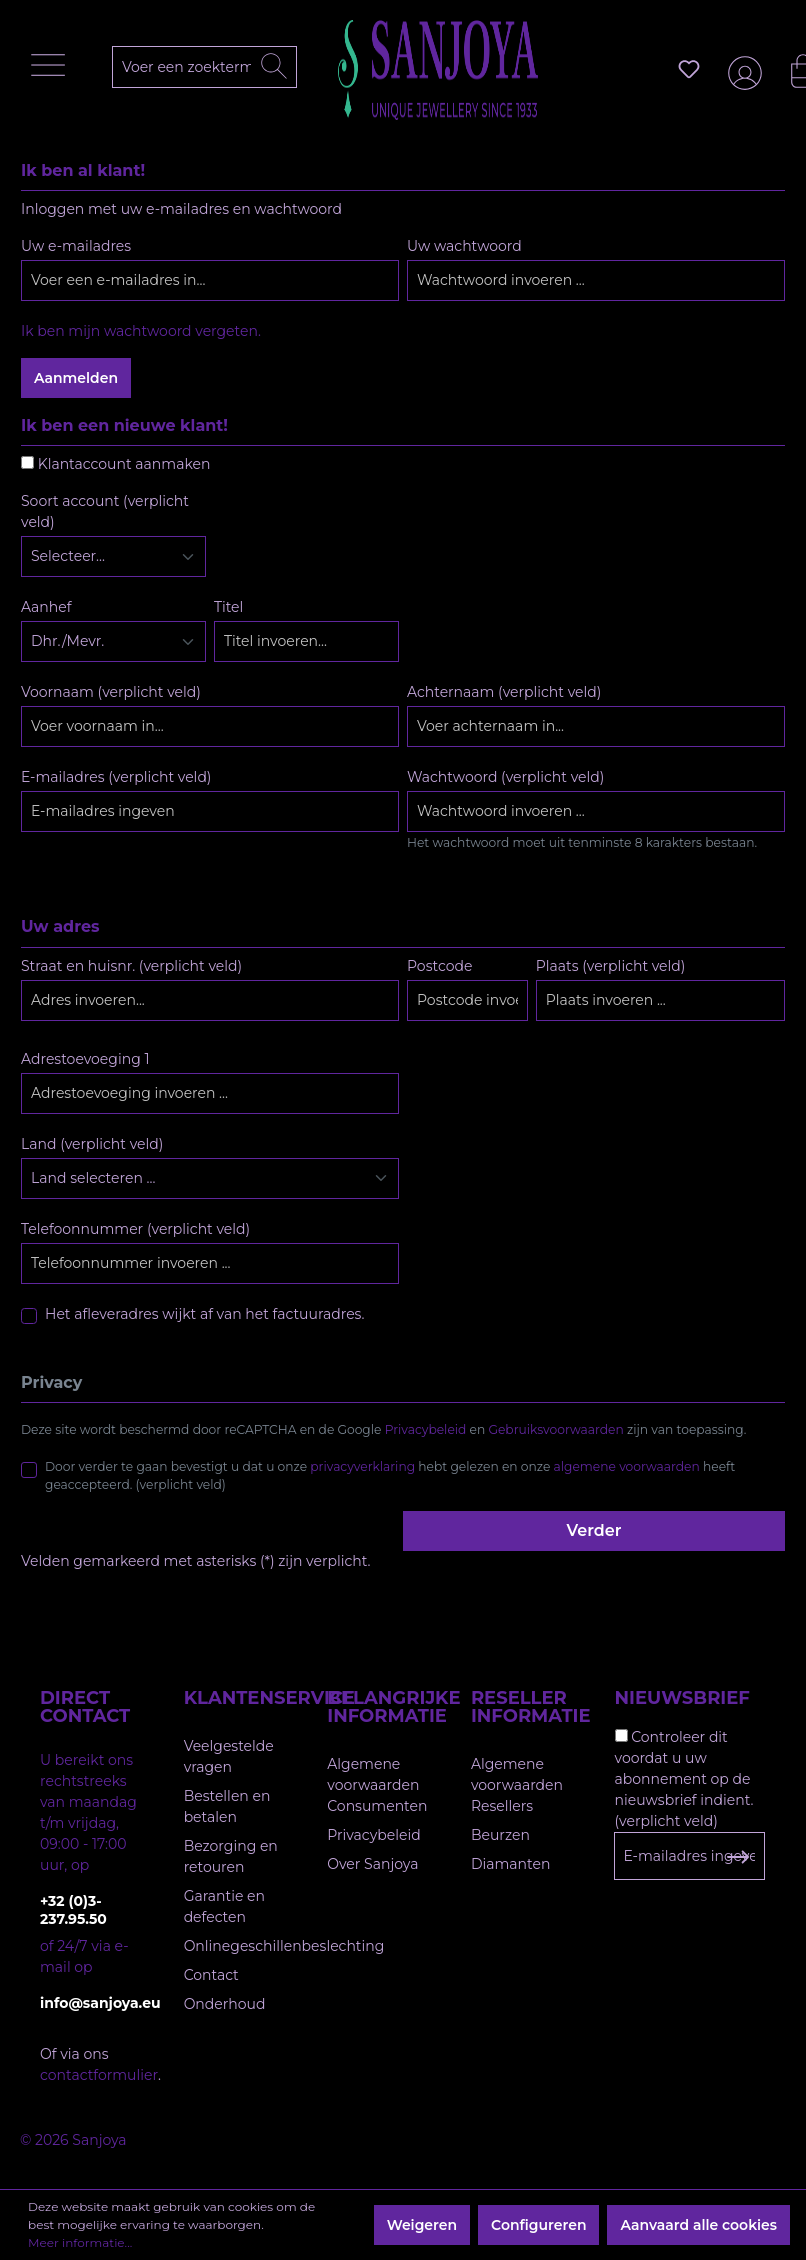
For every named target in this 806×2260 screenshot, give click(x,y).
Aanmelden (76, 378)
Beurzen (500, 1835)
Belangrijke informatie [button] (379, 1707)
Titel (228, 607)
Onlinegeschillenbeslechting (284, 1946)
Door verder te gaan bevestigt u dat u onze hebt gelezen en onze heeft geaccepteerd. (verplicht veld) (390, 1475)
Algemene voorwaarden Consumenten (377, 1785)
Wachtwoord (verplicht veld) (505, 777)
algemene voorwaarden (627, 1466)
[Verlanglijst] (689, 69)
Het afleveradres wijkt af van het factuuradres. (204, 1314)
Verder (594, 1530)
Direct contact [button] (85, 1707)
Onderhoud (225, 2004)
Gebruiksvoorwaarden (556, 1429)
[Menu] (53, 70)
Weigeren (422, 2225)
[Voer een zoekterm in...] (213, 67)
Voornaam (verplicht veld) (111, 692)
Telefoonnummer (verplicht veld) (135, 1229)
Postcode (439, 966)
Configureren (538, 2225)
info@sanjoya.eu (92, 2003)
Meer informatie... (80, 2242)
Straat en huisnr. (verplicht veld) (131, 966)
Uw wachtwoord (464, 246)
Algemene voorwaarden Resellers (517, 1785)
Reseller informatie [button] (523, 1707)
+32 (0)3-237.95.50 (73, 1910)
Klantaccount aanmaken (124, 464)
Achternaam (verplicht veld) (504, 692)
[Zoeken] (274, 67)
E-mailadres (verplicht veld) (116, 777)
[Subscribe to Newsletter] (737, 1857)
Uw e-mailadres (76, 246)
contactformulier (99, 2075)
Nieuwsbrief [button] (682, 1698)
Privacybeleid (426, 1429)
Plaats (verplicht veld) (611, 966)
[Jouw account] (741, 69)
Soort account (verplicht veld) (105, 511)
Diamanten (511, 1864)
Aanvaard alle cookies (698, 2225)
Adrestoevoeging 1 (85, 1059)
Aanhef (46, 607)
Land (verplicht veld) (92, 1144)
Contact (211, 1975)
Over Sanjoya (372, 1864)
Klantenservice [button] (236, 1698)
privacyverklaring (362, 1466)
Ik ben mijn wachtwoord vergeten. (141, 331)
